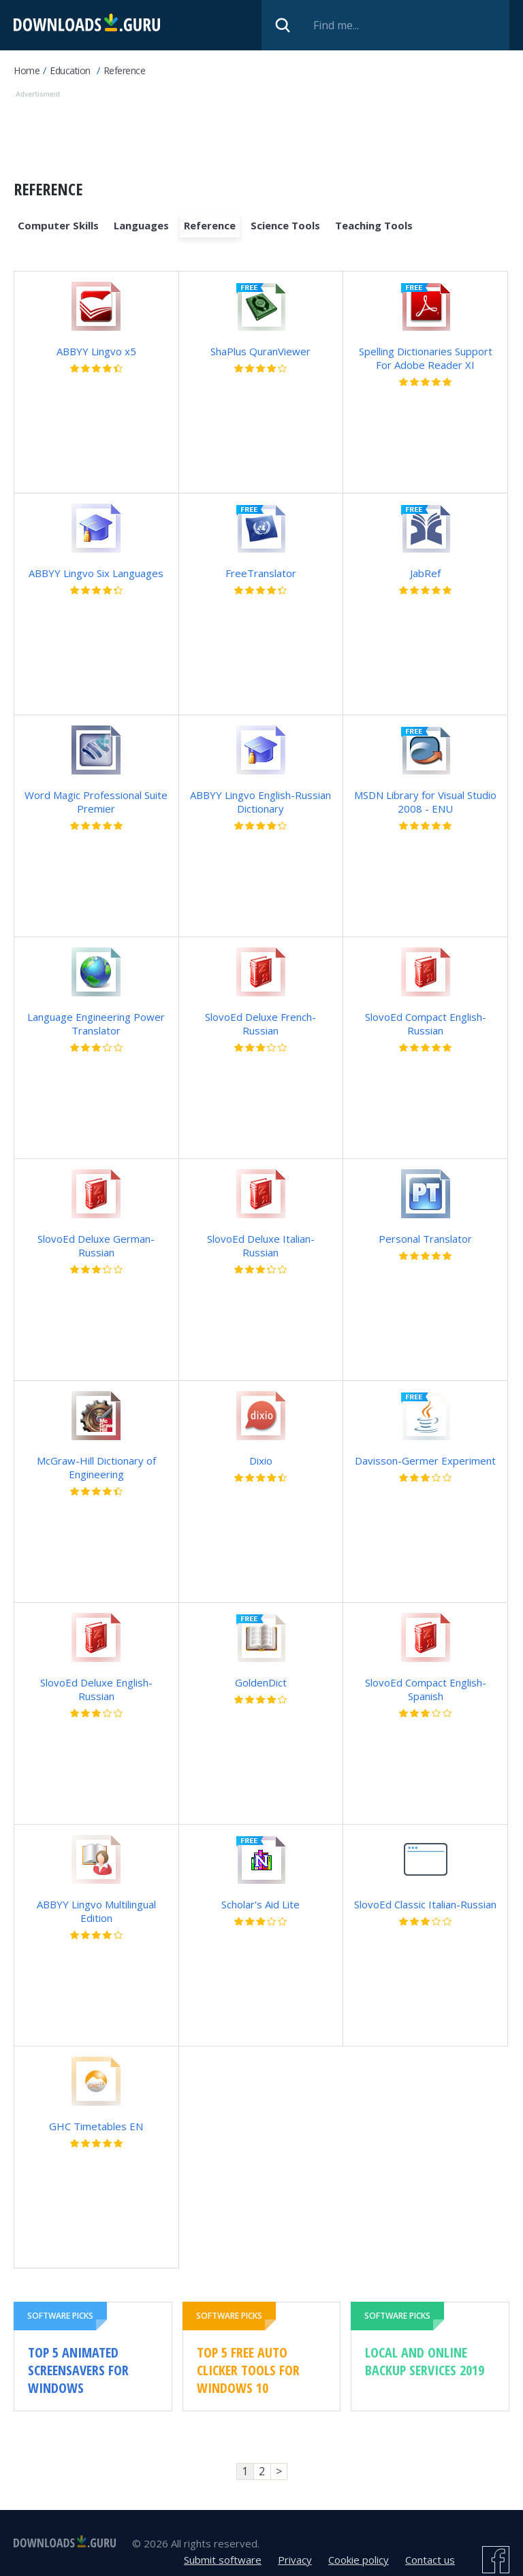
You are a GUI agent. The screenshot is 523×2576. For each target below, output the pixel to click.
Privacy (295, 2559)
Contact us (430, 2559)
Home (26, 70)
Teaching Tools (374, 225)
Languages (141, 225)
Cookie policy (358, 2559)
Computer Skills (58, 225)
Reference (125, 70)
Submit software (223, 2559)
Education (70, 70)
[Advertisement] (261, 132)
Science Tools (285, 225)
